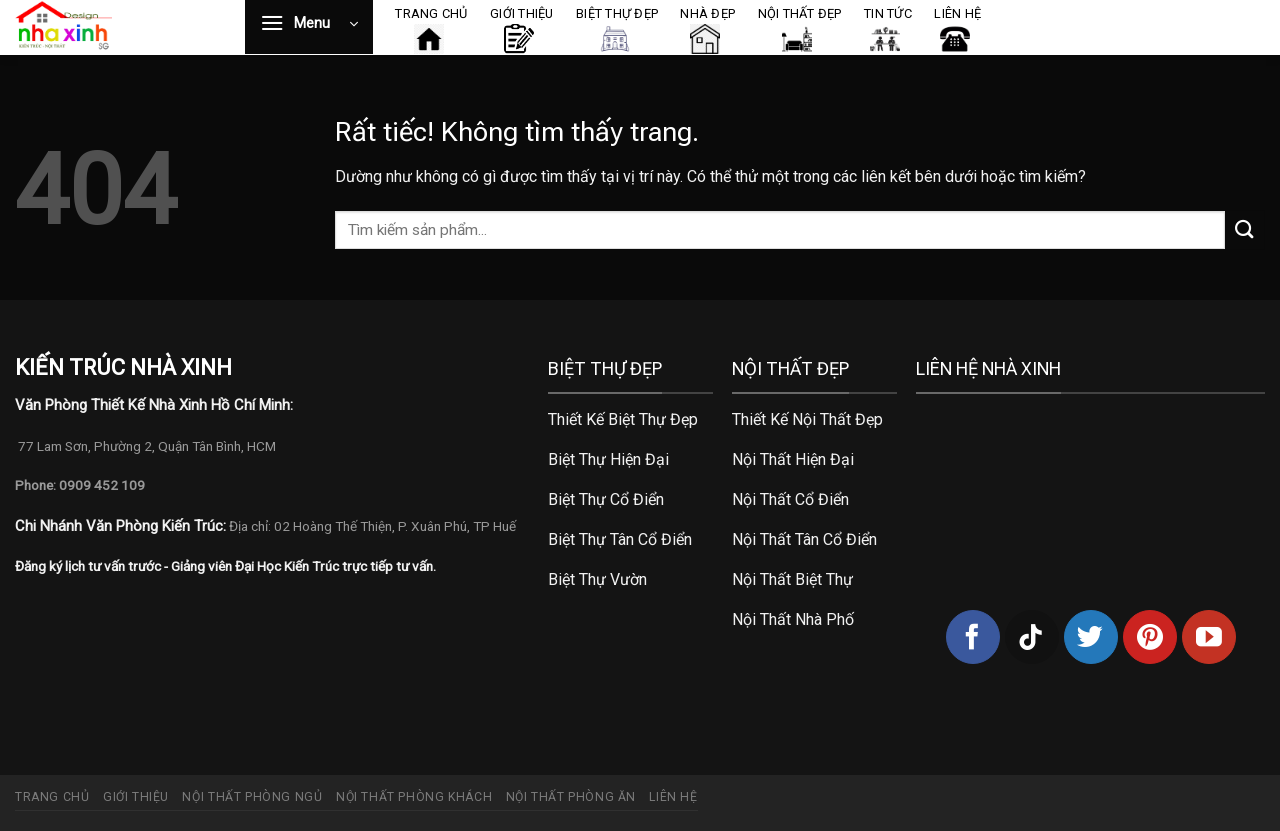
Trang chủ (52, 797)
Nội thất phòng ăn (571, 797)
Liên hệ (673, 797)
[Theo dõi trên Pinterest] (1150, 637)
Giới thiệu (136, 797)
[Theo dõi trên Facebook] (973, 637)
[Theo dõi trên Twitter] (1091, 637)
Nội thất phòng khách (414, 797)
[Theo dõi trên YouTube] (1209, 637)
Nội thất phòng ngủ (252, 797)
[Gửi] (1245, 229)
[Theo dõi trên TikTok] (1032, 637)
